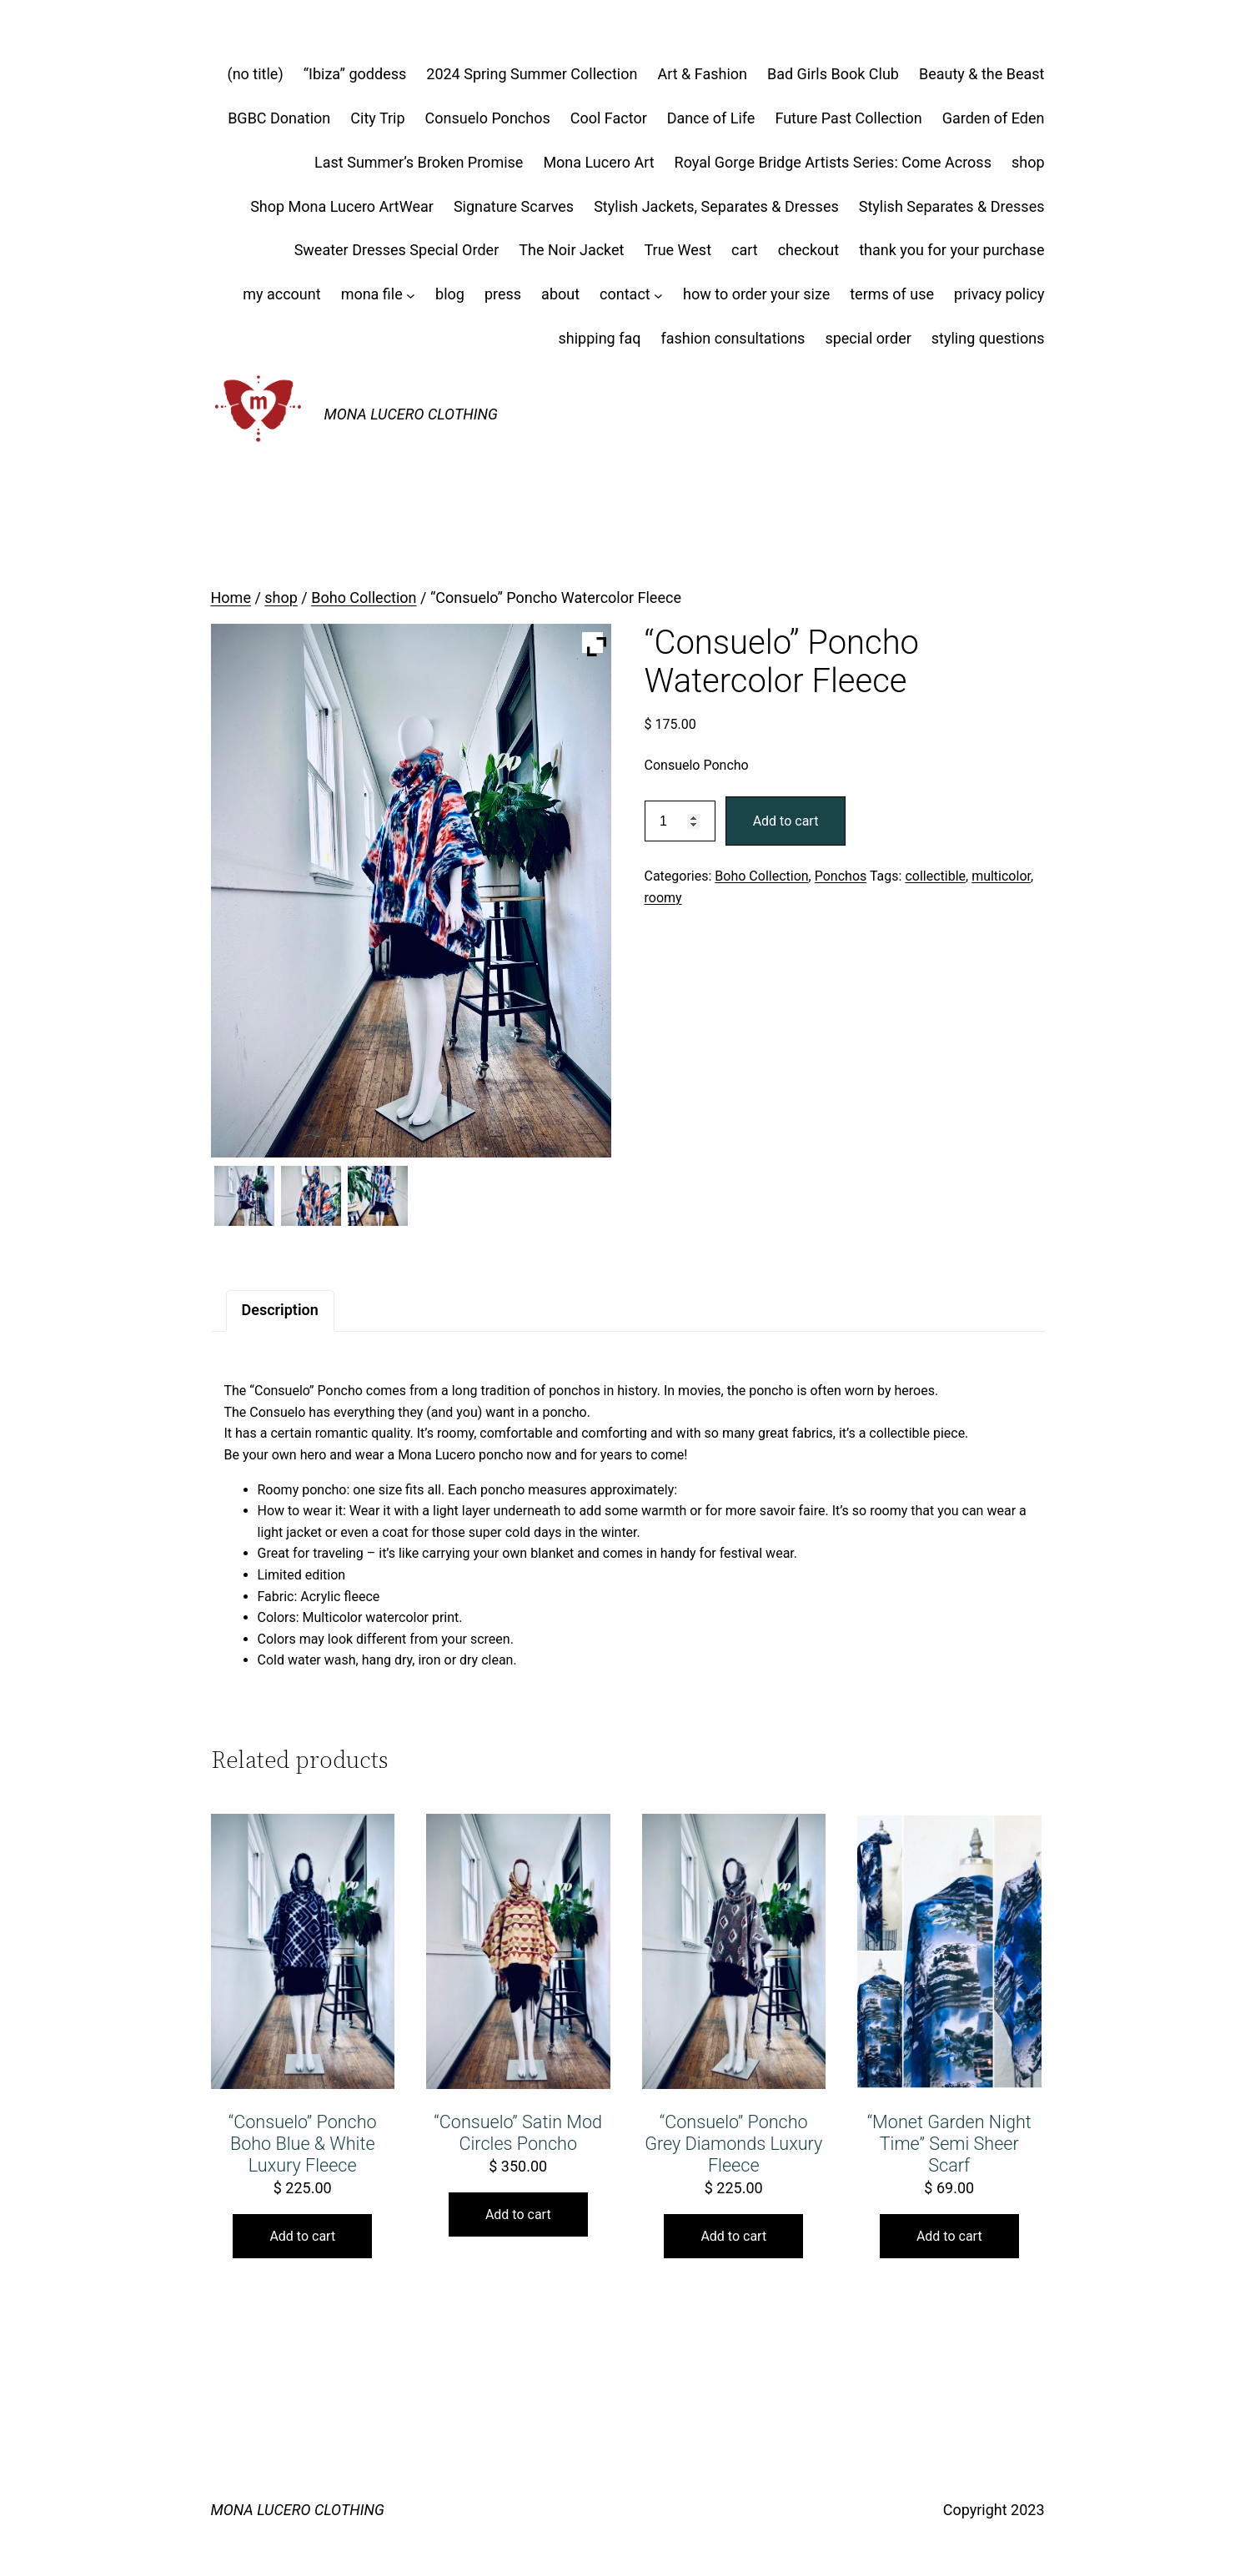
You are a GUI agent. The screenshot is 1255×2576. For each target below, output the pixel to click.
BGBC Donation (279, 118)
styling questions (988, 338)
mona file (372, 294)
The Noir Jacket (571, 250)
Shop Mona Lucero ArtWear (342, 206)
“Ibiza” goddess (355, 74)
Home (231, 597)
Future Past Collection (848, 118)
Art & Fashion (702, 74)
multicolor (1001, 876)
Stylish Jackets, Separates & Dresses (716, 206)
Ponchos (841, 876)
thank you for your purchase (951, 250)
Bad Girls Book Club (833, 74)
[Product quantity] (680, 821)
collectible (935, 876)
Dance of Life (711, 118)
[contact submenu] (658, 294)
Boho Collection (363, 597)
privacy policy (999, 294)
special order (868, 338)
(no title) (256, 74)
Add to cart (786, 821)
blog (449, 294)
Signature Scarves (514, 206)
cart (744, 250)
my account (281, 294)
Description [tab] (280, 1309)
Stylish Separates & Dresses (952, 206)
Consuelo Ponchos (487, 118)
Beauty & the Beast (982, 74)
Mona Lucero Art (598, 162)
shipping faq (599, 338)
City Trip (377, 118)
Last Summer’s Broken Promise (418, 162)
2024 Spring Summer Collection (531, 74)
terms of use (892, 294)
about (560, 294)
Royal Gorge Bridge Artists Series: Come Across (833, 162)
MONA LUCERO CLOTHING (411, 414)
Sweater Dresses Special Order (396, 250)
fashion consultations (732, 338)
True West (677, 250)
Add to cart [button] (302, 2236)
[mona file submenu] (410, 294)
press (502, 294)
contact (625, 294)
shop (1028, 162)
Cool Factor (608, 118)
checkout (809, 250)
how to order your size (756, 294)
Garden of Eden (993, 118)
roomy (663, 898)
